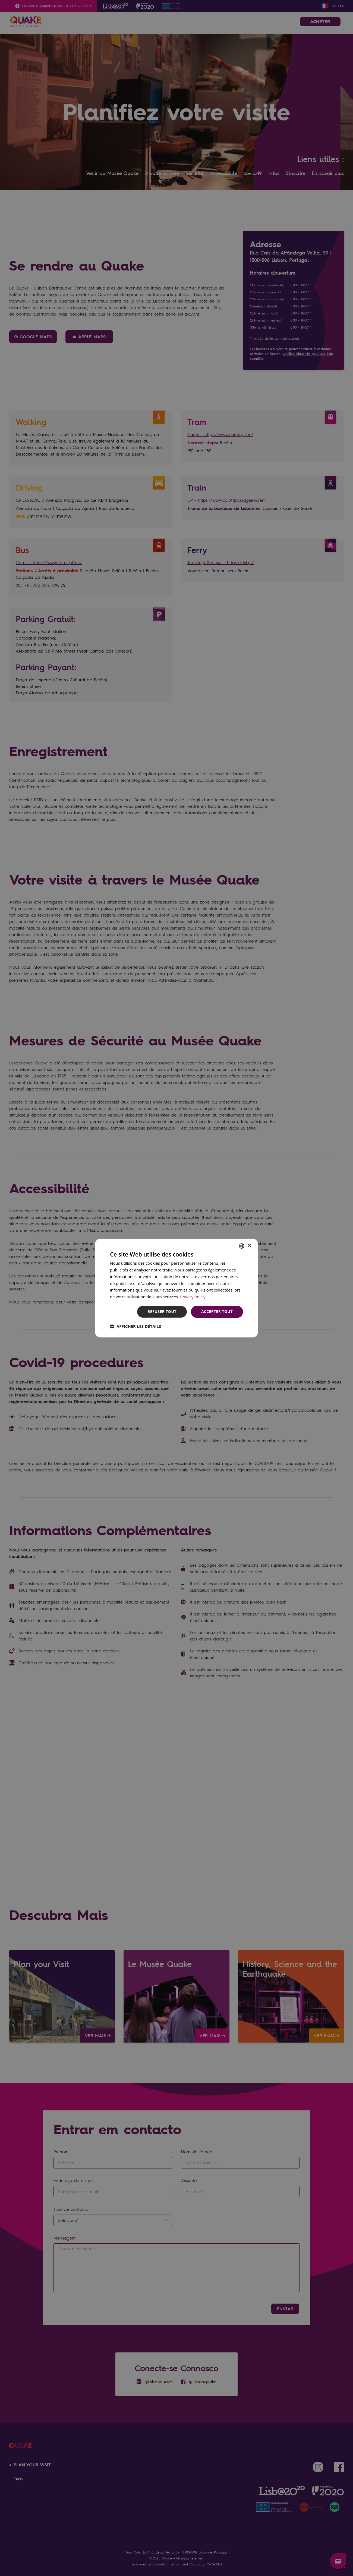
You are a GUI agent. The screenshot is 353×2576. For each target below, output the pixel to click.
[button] (135, 1326)
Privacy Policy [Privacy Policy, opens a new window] (193, 1296)
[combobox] (241, 1246)
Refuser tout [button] (162, 1311)
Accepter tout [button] (217, 1311)
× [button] (249, 1246)
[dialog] (176, 1288)
